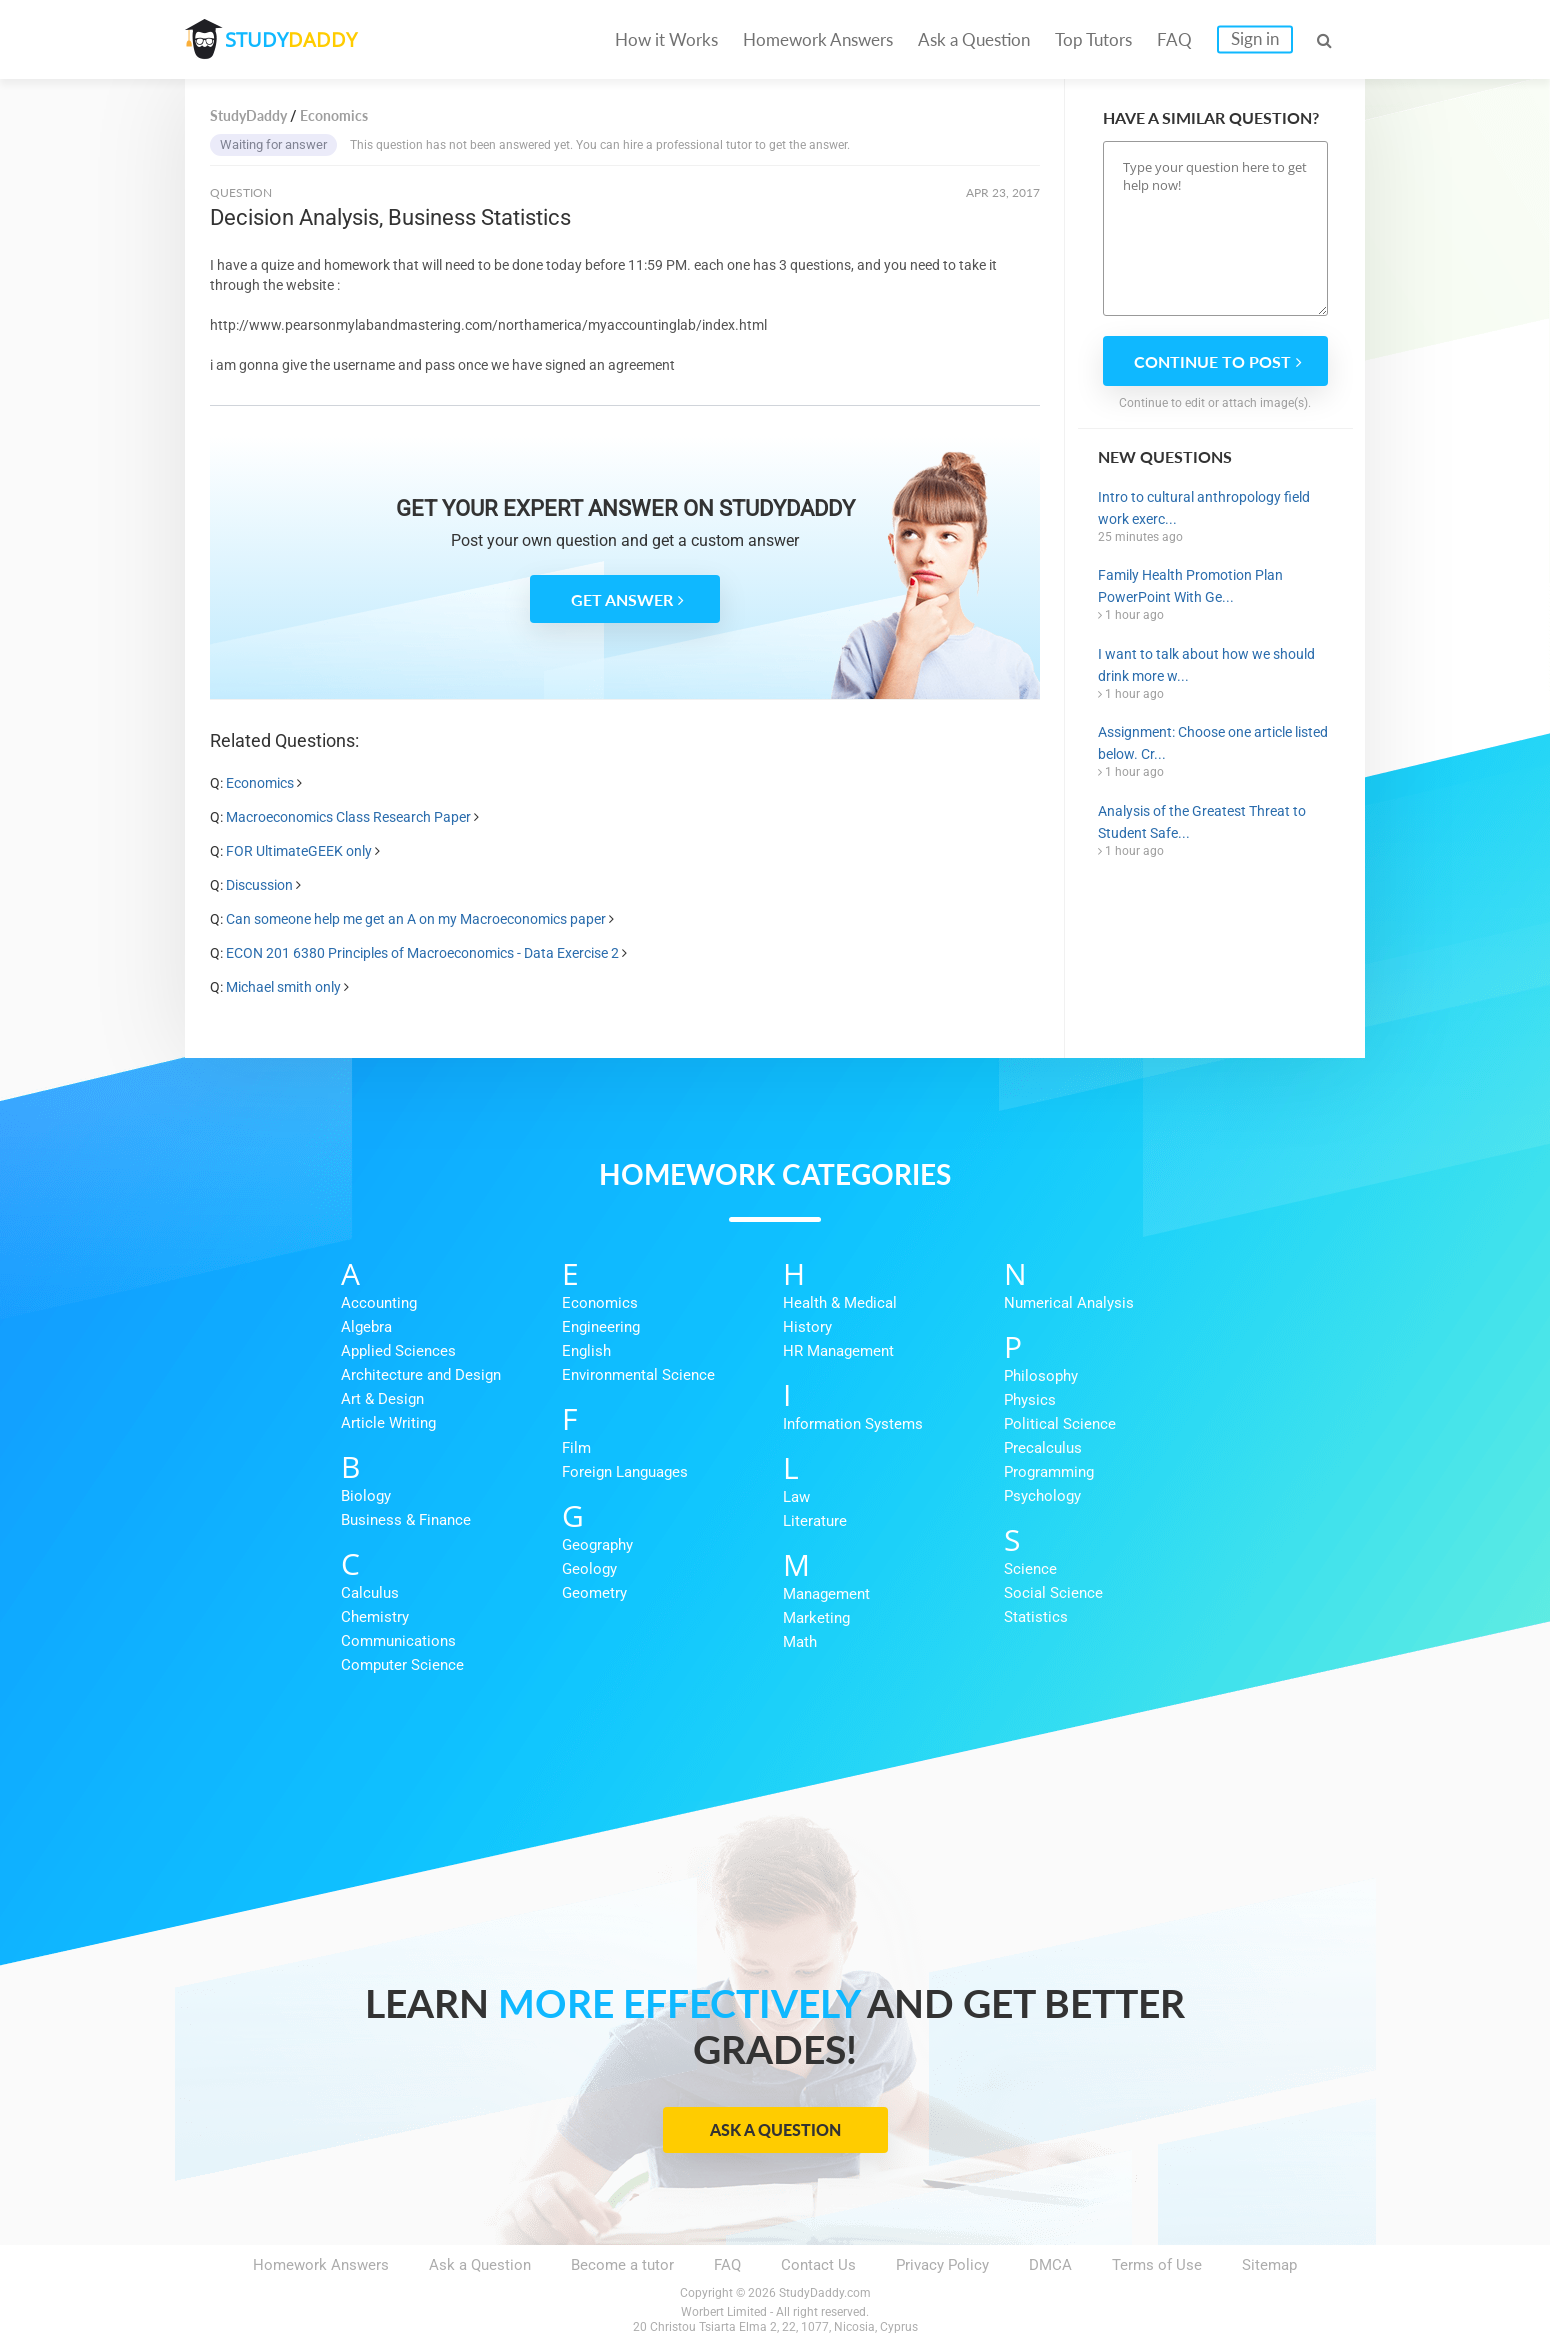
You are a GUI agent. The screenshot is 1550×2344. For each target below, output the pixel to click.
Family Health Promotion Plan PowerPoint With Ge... (1190, 586)
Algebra (366, 1327)
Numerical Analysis (1069, 1303)
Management (826, 1594)
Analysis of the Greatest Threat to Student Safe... (1202, 822)
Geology (589, 1569)
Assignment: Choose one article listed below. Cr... (1213, 743)
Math (800, 1642)
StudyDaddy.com (825, 2293)
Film (576, 1448)
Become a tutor (622, 2265)
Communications (398, 1641)
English (586, 1351)
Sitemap (1269, 2265)
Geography (597, 1545)
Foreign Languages (625, 1472)
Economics (260, 783)
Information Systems (853, 1424)
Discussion (259, 885)
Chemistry (375, 1617)
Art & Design (382, 1399)
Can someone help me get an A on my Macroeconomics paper (416, 919)
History (807, 1327)
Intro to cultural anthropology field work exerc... (1204, 508)
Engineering (601, 1327)
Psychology (1042, 1496)
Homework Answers (818, 39)
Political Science (1060, 1424)
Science (1030, 1569)
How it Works (666, 39)
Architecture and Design (421, 1375)
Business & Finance (406, 1520)
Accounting (379, 1303)
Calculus (370, 1593)
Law (796, 1497)
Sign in (1255, 38)
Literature (815, 1521)
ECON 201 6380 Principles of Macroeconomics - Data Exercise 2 (422, 953)
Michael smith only (283, 987)
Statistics (1036, 1617)
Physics (1030, 1400)
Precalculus (1043, 1448)
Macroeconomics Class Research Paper (348, 817)
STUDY (291, 39)
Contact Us (818, 2265)
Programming (1049, 1472)
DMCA (1050, 2265)
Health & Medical (840, 1303)
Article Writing (388, 1423)
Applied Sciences (398, 1351)
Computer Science (402, 1665)
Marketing (816, 1618)
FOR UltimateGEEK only (299, 851)
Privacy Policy (942, 2265)
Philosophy (1041, 1376)
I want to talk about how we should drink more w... (1206, 665)
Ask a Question (974, 39)
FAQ (1174, 39)
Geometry (594, 1593)
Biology (366, 1496)
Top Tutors (1093, 39)
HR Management (838, 1351)
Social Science (1053, 1593)
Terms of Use (1157, 2265)
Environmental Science (638, 1375)
